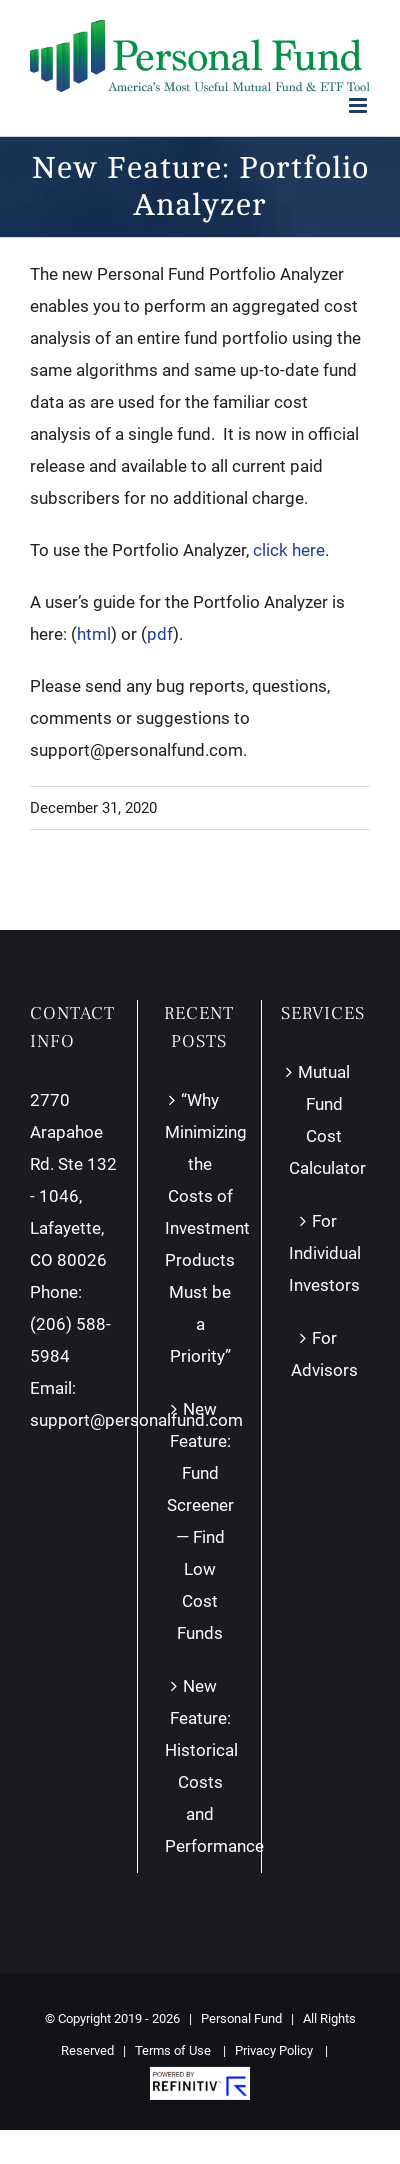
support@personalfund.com (136, 1420)
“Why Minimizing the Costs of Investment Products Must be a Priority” (200, 1228)
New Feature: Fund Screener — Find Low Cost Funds (200, 1521)
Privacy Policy (274, 2050)
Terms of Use (173, 2050)
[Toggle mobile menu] (359, 105)
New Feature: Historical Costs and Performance (200, 1766)
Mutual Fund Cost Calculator (324, 1120)
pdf (160, 634)
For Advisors (324, 1354)
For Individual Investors (324, 1253)
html (94, 634)
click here (289, 550)
